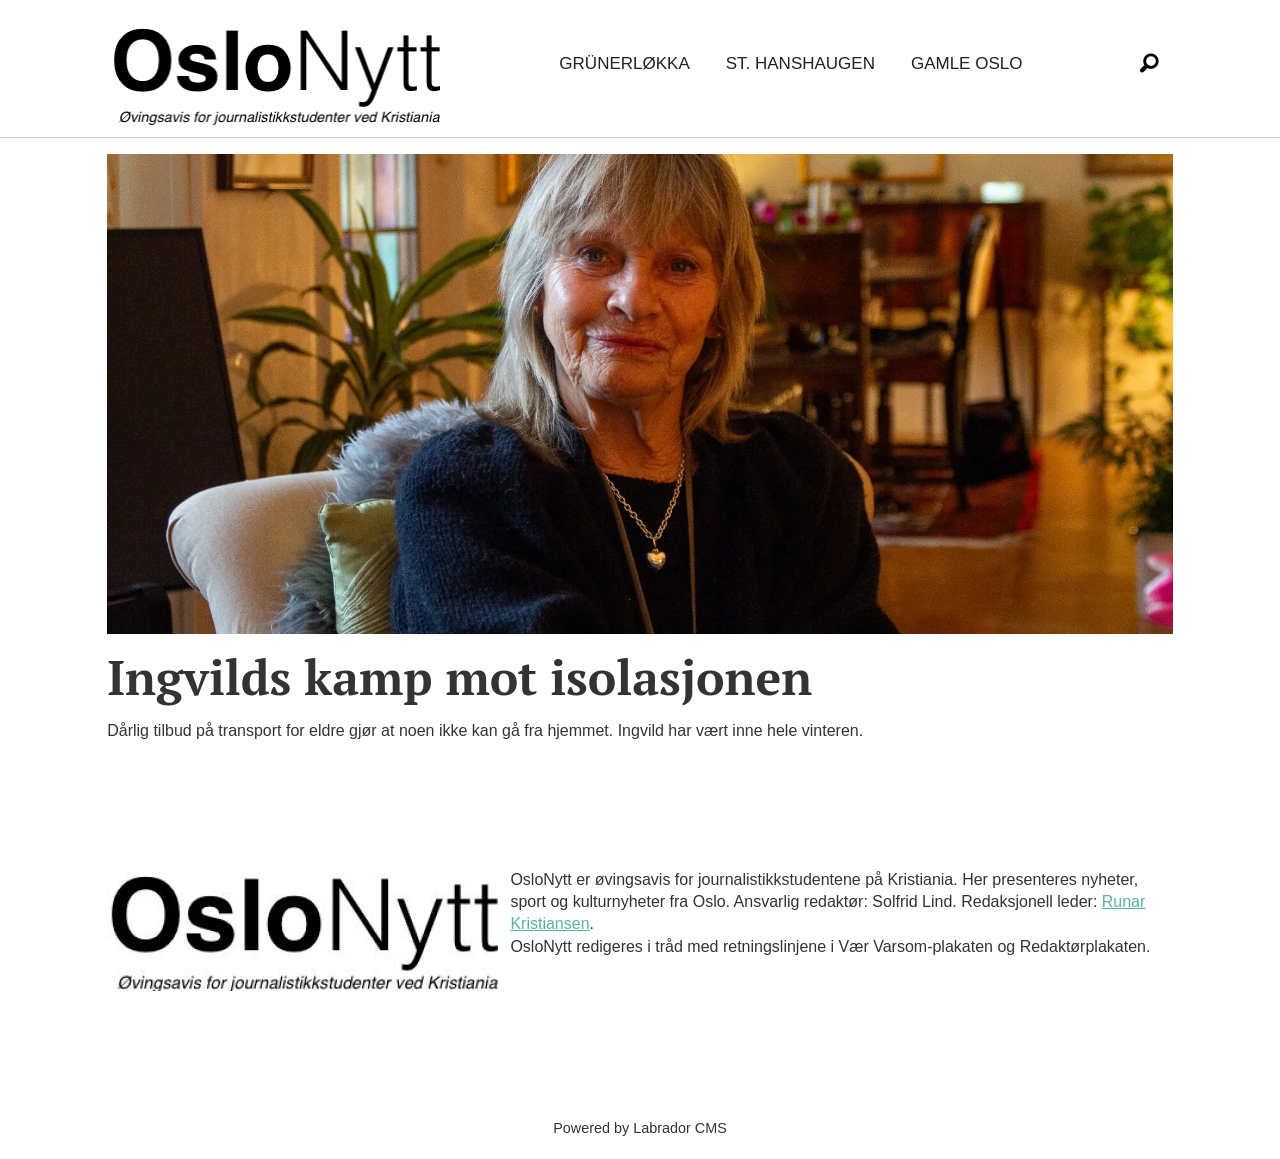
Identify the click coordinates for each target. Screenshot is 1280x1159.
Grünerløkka (624, 63)
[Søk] (1149, 64)
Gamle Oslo (966, 63)
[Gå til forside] (281, 64)
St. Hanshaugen (800, 63)
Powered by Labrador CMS (640, 1128)
